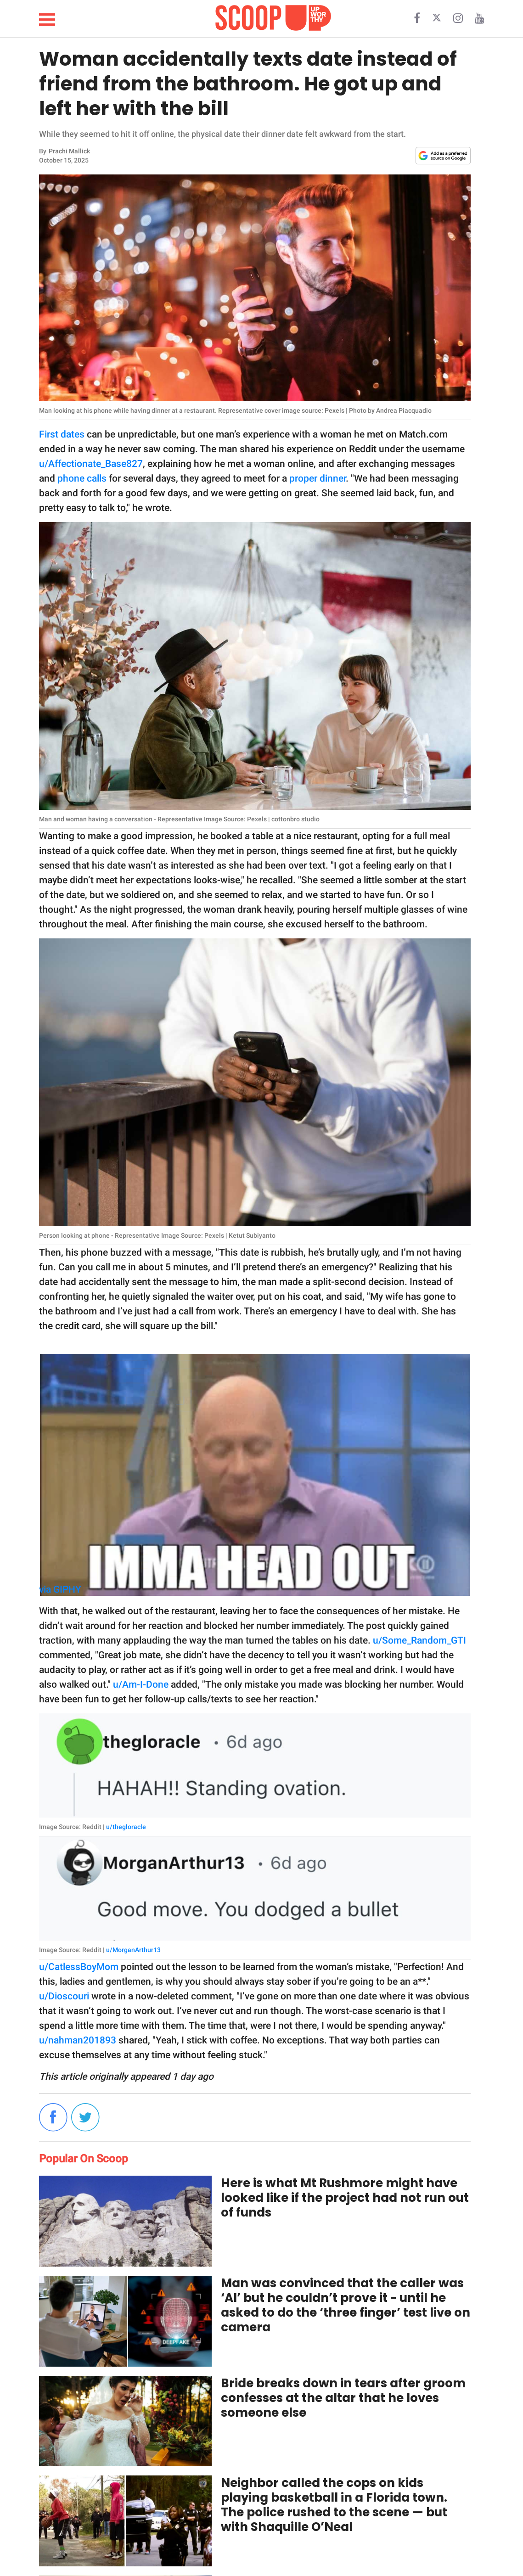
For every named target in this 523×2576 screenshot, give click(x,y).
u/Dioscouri (64, 1996)
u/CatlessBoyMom (78, 1966)
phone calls (82, 478)
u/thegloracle (126, 1826)
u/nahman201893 (77, 2040)
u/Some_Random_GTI (419, 1640)
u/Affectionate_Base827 (91, 463)
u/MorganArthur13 (133, 1949)
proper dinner (317, 478)
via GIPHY (60, 1589)
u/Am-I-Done (141, 1684)
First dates (61, 434)
